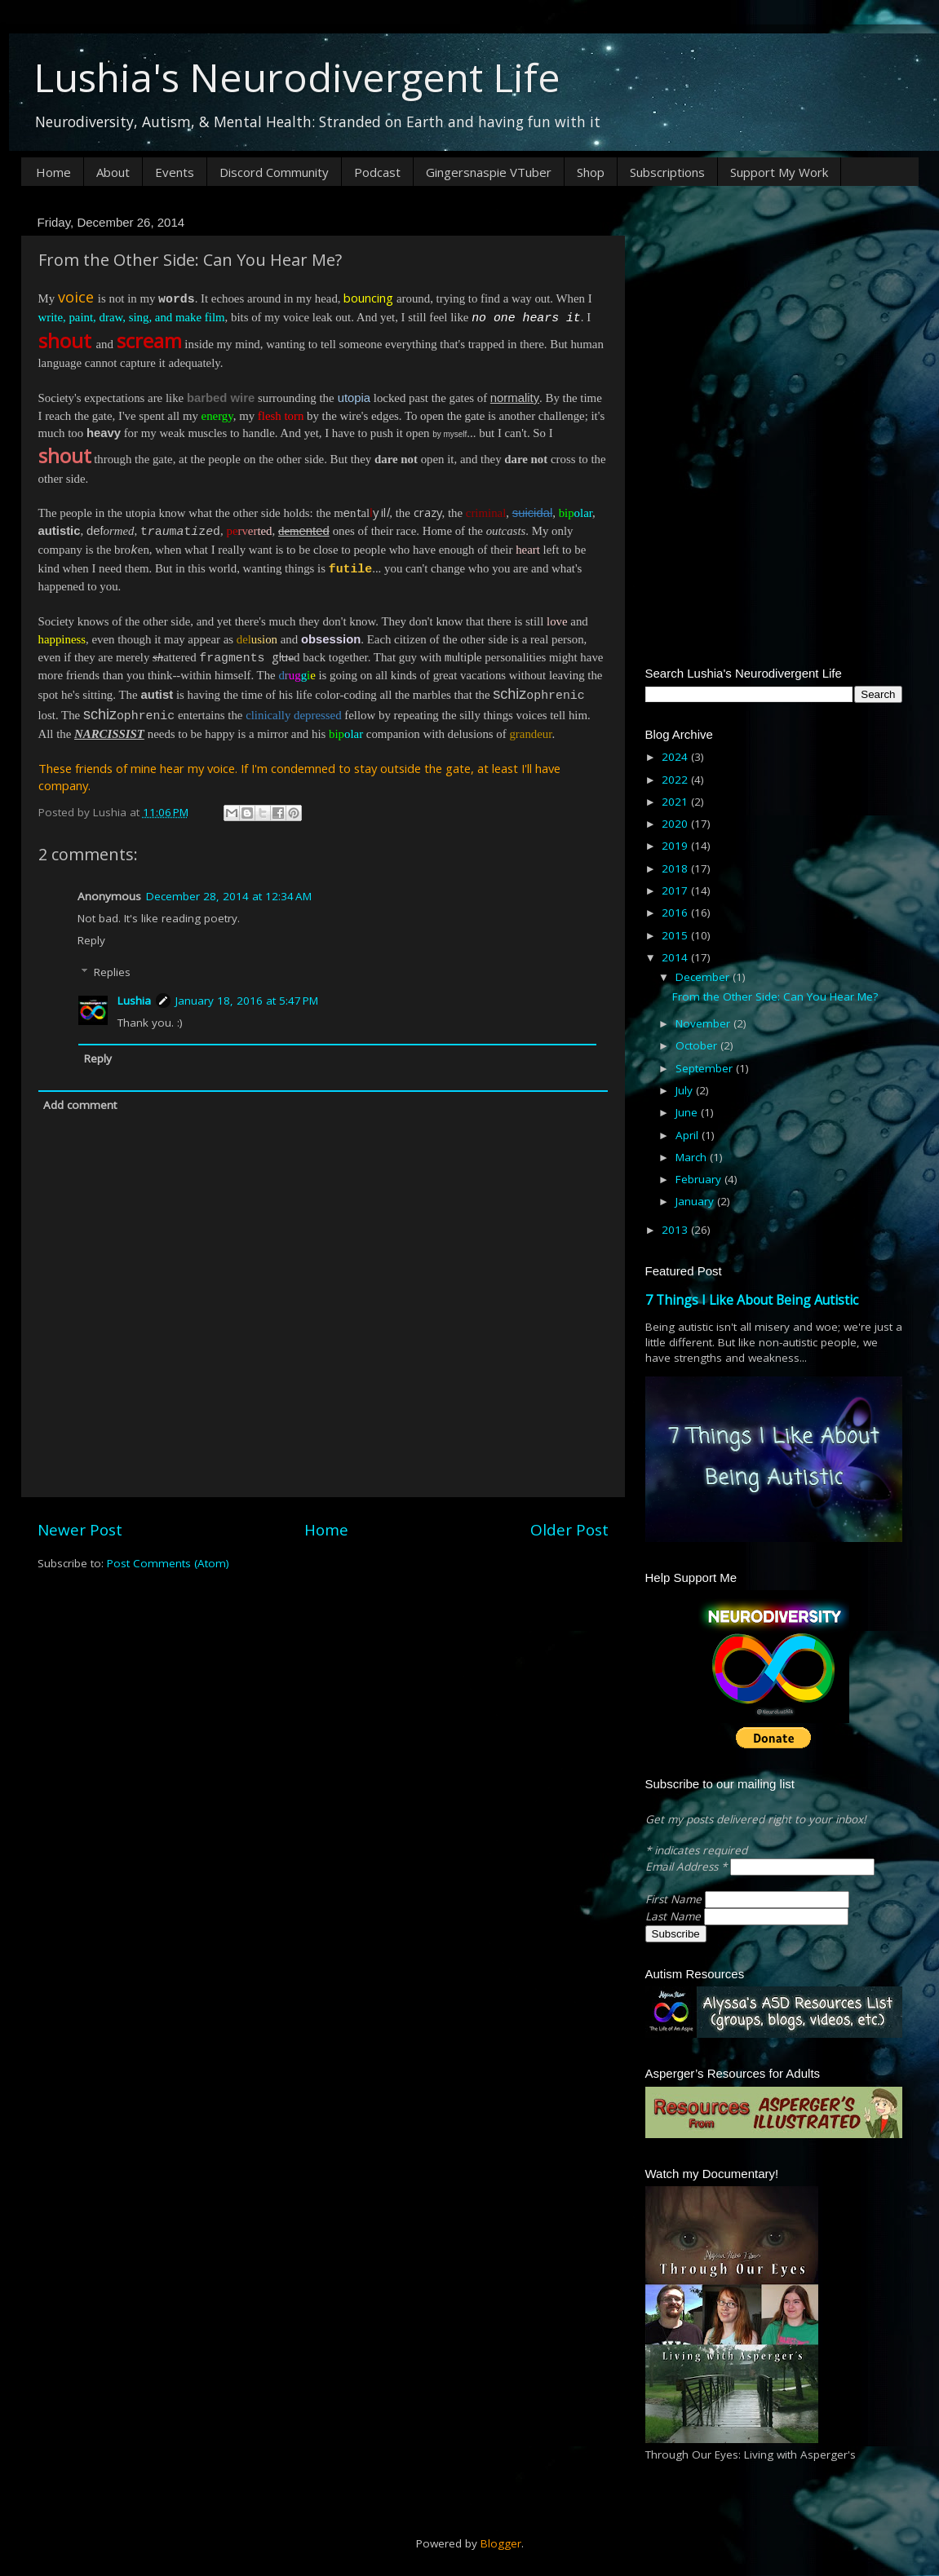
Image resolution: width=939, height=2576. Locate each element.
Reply (91, 940)
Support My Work (779, 172)
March (692, 1157)
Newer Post (80, 1529)
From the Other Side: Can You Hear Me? (775, 996)
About (113, 172)
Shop (591, 172)
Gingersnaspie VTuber (488, 172)
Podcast (377, 172)
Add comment (80, 1105)
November (704, 1023)
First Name (675, 1899)
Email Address (687, 1866)
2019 (676, 845)
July (685, 1090)
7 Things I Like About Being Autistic (751, 1300)
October (697, 1045)
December (704, 977)
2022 (676, 779)
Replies (112, 972)
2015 (676, 935)
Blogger (501, 2543)
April (688, 1135)
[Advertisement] (773, 311)
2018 (676, 868)
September (705, 1068)
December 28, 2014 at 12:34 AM (229, 896)
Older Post (569, 1529)
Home (53, 172)
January (696, 1201)
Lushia (134, 1000)
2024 (676, 756)
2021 (676, 801)
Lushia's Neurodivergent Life (296, 77)
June (688, 1112)
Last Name (674, 1916)
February (699, 1179)
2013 (676, 1229)
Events (174, 172)
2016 (676, 912)
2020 (676, 823)
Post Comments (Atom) (168, 1563)
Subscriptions (667, 172)
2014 (676, 957)
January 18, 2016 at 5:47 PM (246, 1000)
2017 (676, 890)
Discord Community (274, 172)
